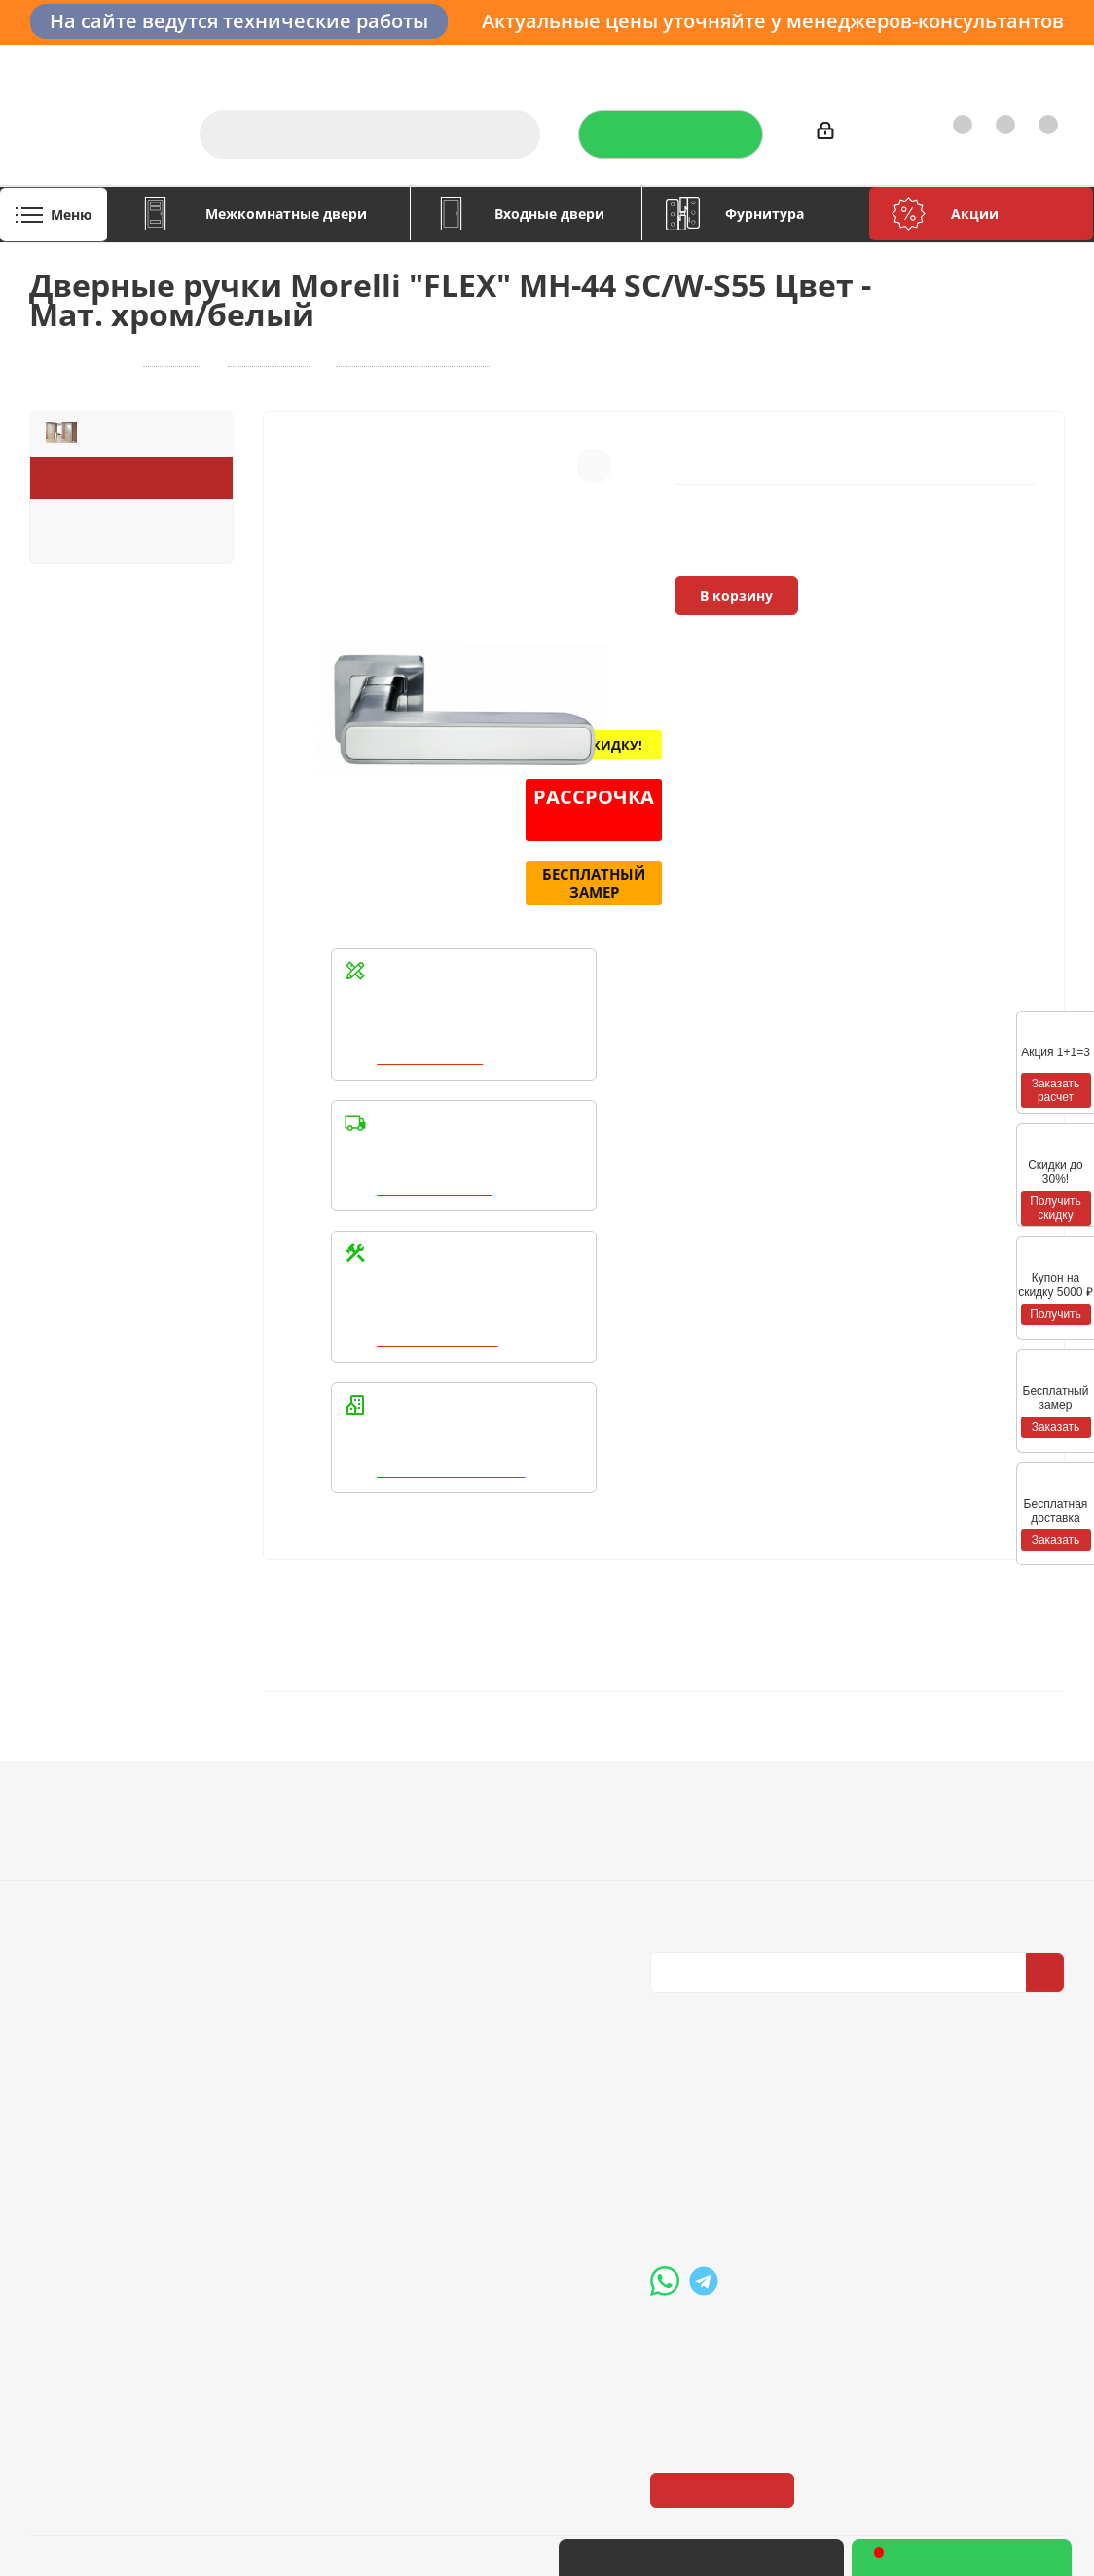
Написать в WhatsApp (453, 1471)
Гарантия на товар (303, 1871)
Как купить (930, 64)
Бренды (470, 1844)
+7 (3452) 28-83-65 (756, 2557)
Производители (818, 64)
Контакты (1023, 64)
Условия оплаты (294, 1816)
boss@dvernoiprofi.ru (754, 2184)
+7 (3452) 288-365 (745, 2084)
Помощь (478, 1782)
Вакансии (63, 1844)
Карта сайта (484, 1871)
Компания (71, 1782)
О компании (480, 64)
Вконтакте (669, 1988)
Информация (291, 1782)
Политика (64, 1871)
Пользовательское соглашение (303, 1907)
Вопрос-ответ (490, 1816)
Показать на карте (724, 2349)
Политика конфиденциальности (747, 1841)
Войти (846, 134)
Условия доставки (301, 1844)
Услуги (566, 64)
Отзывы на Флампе (677, 64)
